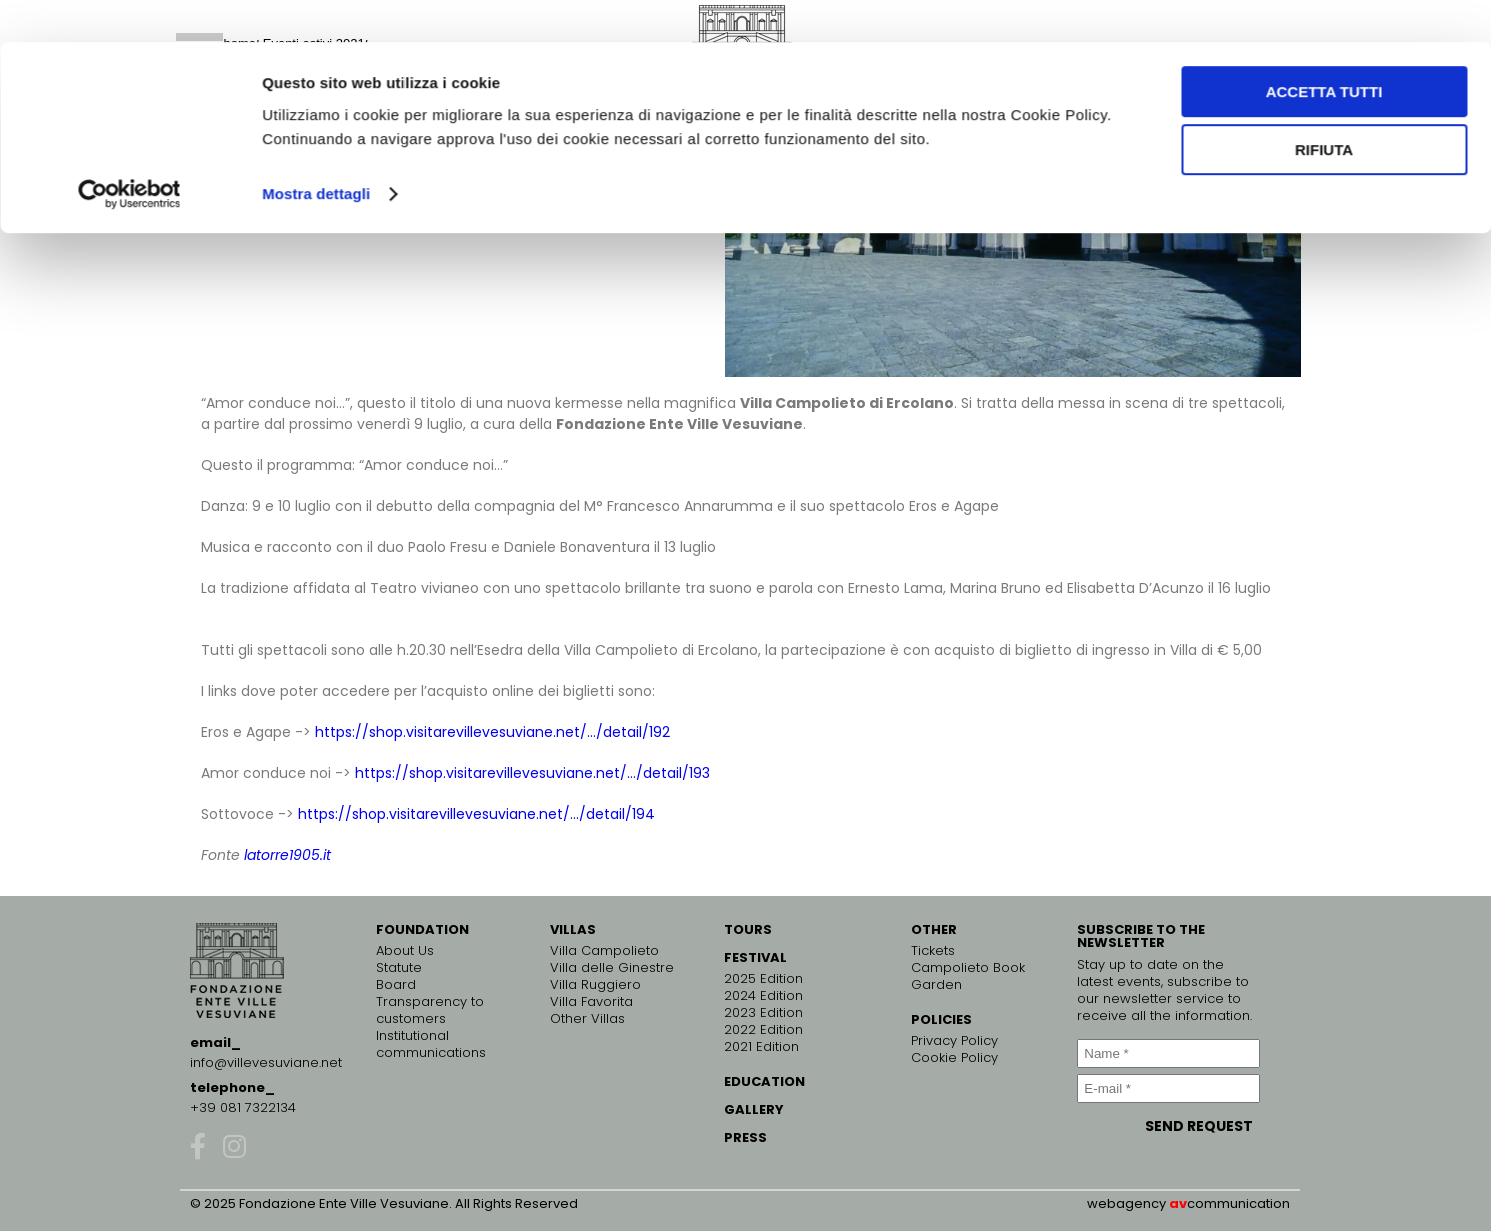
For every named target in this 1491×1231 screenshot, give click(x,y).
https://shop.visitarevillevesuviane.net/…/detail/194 (476, 814)
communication (1238, 1203)
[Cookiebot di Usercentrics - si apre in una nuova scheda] (129, 152)
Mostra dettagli (316, 151)
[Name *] (1168, 1053)
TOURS (748, 929)
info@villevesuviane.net (266, 1062)
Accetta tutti (1324, 49)
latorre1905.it (287, 855)
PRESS (745, 1137)
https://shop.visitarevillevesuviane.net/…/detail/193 (532, 773)
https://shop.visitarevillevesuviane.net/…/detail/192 (492, 732)
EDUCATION (764, 1081)
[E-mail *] (1168, 1088)
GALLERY (754, 1109)
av (1178, 1203)
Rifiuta (1324, 108)
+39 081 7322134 (243, 1107)
